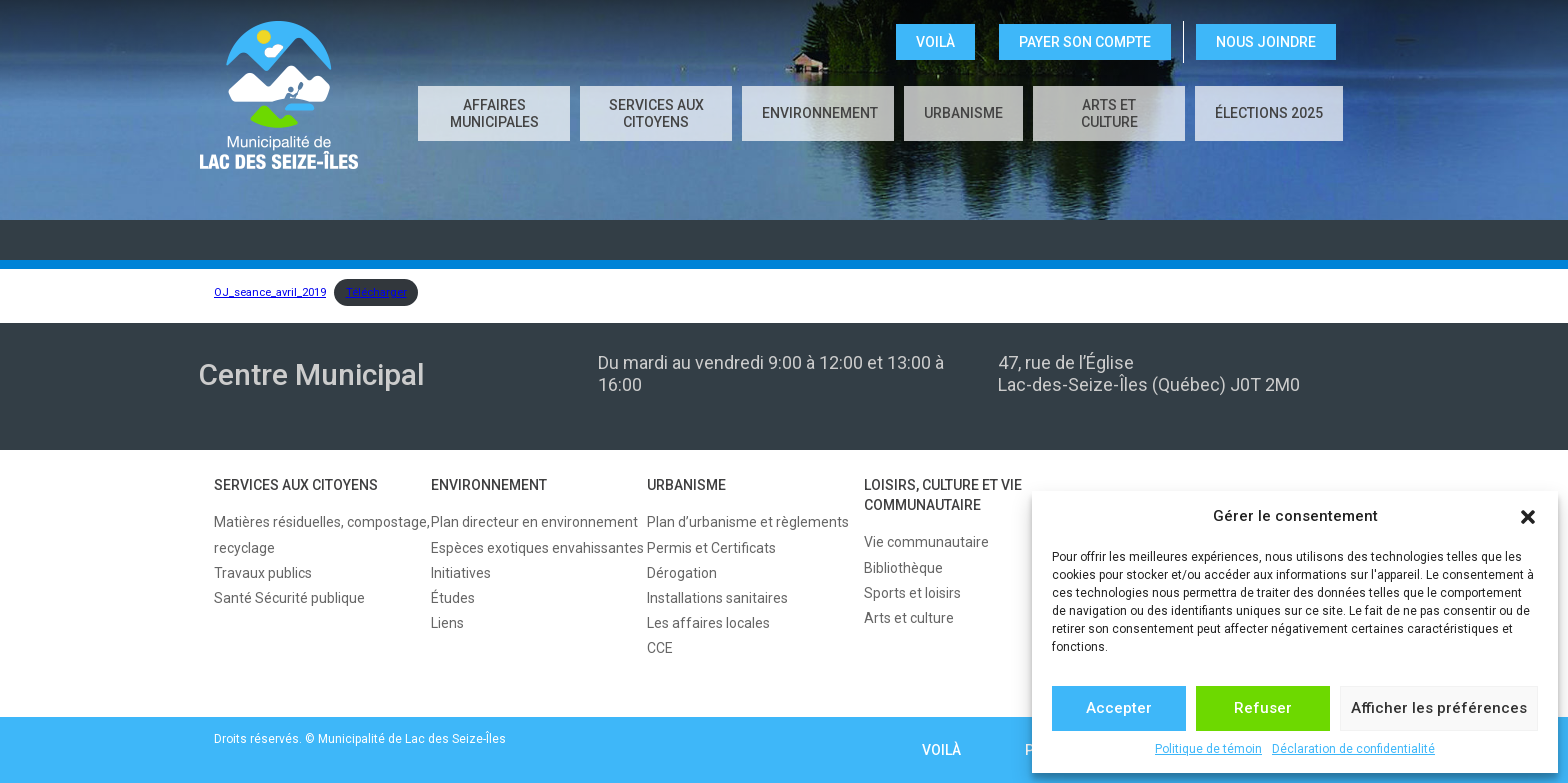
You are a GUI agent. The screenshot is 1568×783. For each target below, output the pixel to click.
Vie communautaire (926, 542)
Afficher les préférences (1439, 708)
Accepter (1119, 708)
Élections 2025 (1269, 113)
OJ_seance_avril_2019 (270, 292)
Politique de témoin (1208, 749)
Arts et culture (1109, 113)
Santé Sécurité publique (289, 598)
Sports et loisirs (912, 593)
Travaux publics (263, 573)
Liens (447, 623)
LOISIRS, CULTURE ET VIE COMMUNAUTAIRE (943, 495)
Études (453, 598)
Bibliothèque (903, 568)
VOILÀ (935, 42)
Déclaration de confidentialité (1353, 749)
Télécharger (376, 292)
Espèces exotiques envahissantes (537, 548)
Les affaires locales (708, 623)
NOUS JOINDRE (1266, 42)
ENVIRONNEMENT (820, 113)
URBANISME (963, 113)
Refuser (1263, 708)
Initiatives (461, 573)
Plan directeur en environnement (534, 522)
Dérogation (682, 573)
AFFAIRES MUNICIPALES (494, 113)
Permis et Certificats (711, 548)
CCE (660, 648)
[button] (1528, 517)
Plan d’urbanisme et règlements (748, 522)
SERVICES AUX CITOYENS (656, 113)
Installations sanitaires (717, 598)
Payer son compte (1085, 42)
